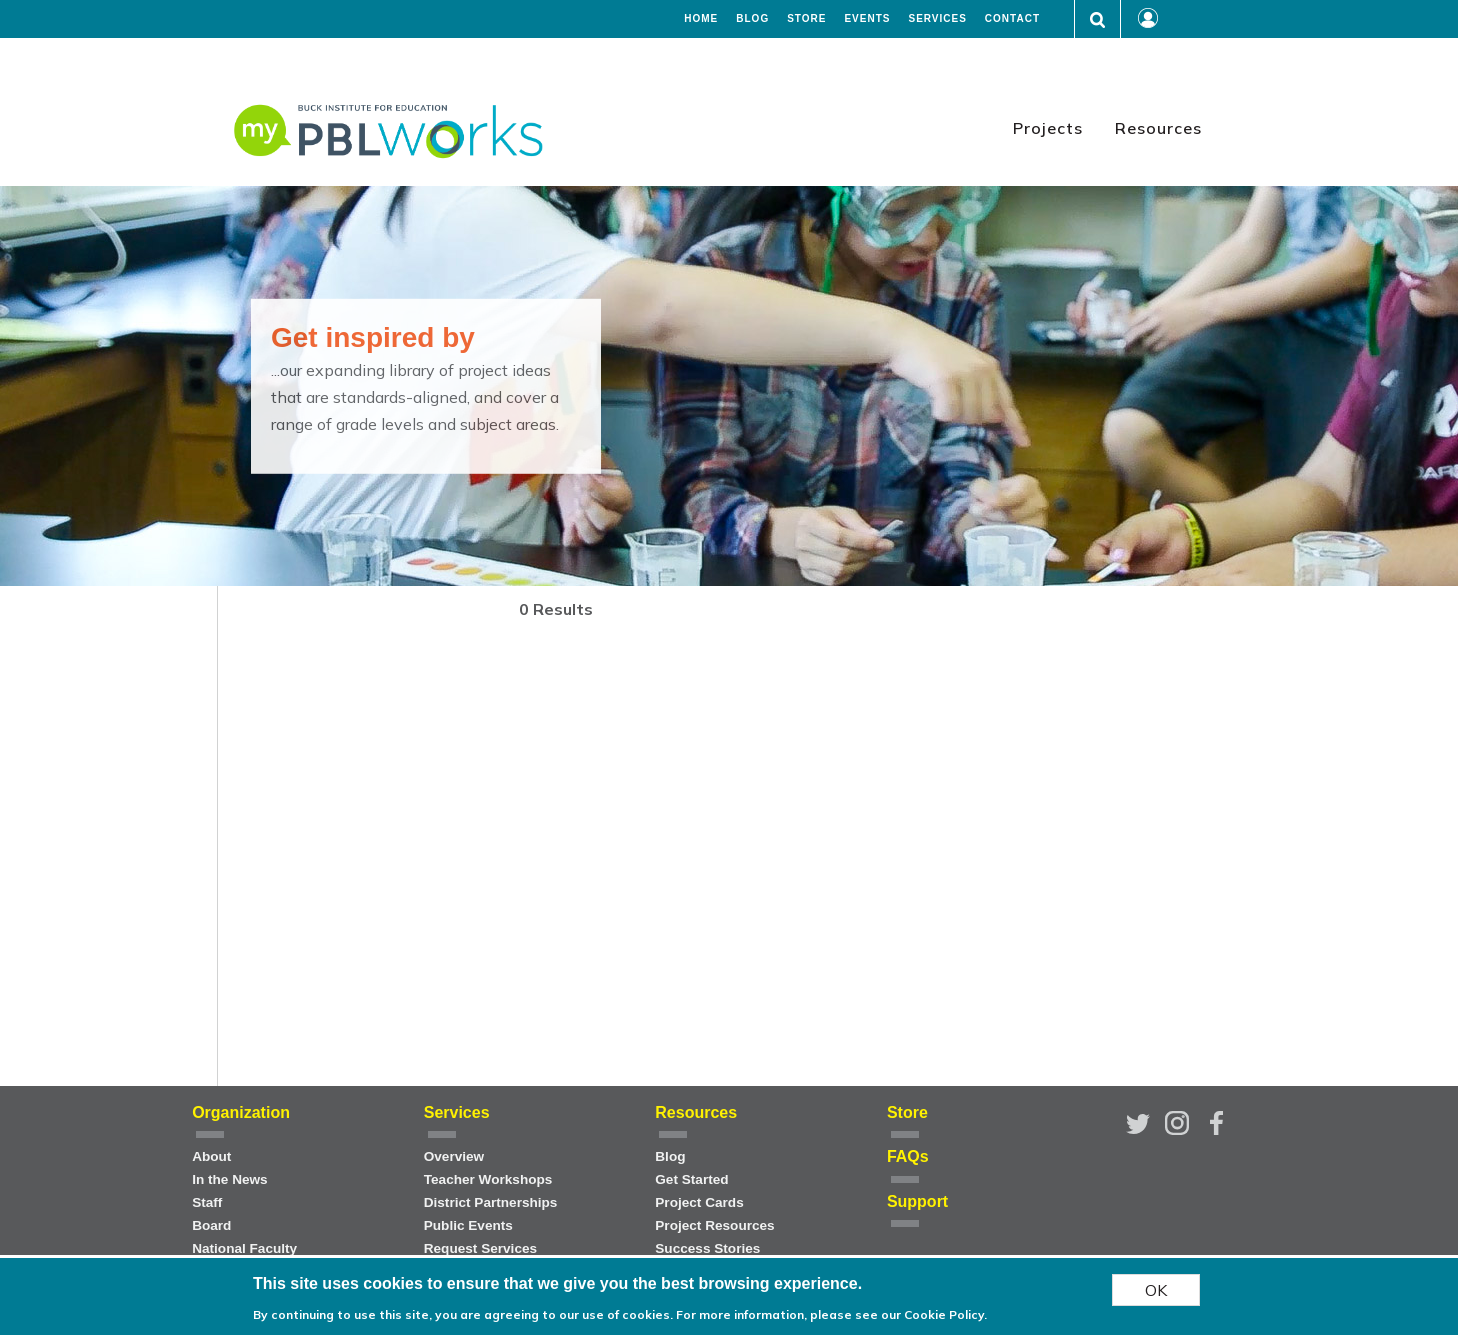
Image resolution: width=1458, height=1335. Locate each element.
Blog (752, 19)
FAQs (908, 1156)
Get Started (691, 1179)
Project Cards (699, 1202)
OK (1156, 1290)
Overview (454, 1156)
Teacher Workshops (488, 1179)
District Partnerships (491, 1202)
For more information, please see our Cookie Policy (830, 1314)
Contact (1012, 19)
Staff (207, 1202)
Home (701, 19)
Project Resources (714, 1225)
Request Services (480, 1248)
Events (867, 19)
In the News (230, 1179)
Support (917, 1201)
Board (211, 1225)
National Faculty (244, 1248)
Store (806, 19)
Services (937, 19)
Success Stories (707, 1248)
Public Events (468, 1225)
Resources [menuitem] (1158, 128)
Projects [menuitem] (1048, 128)
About (211, 1156)
